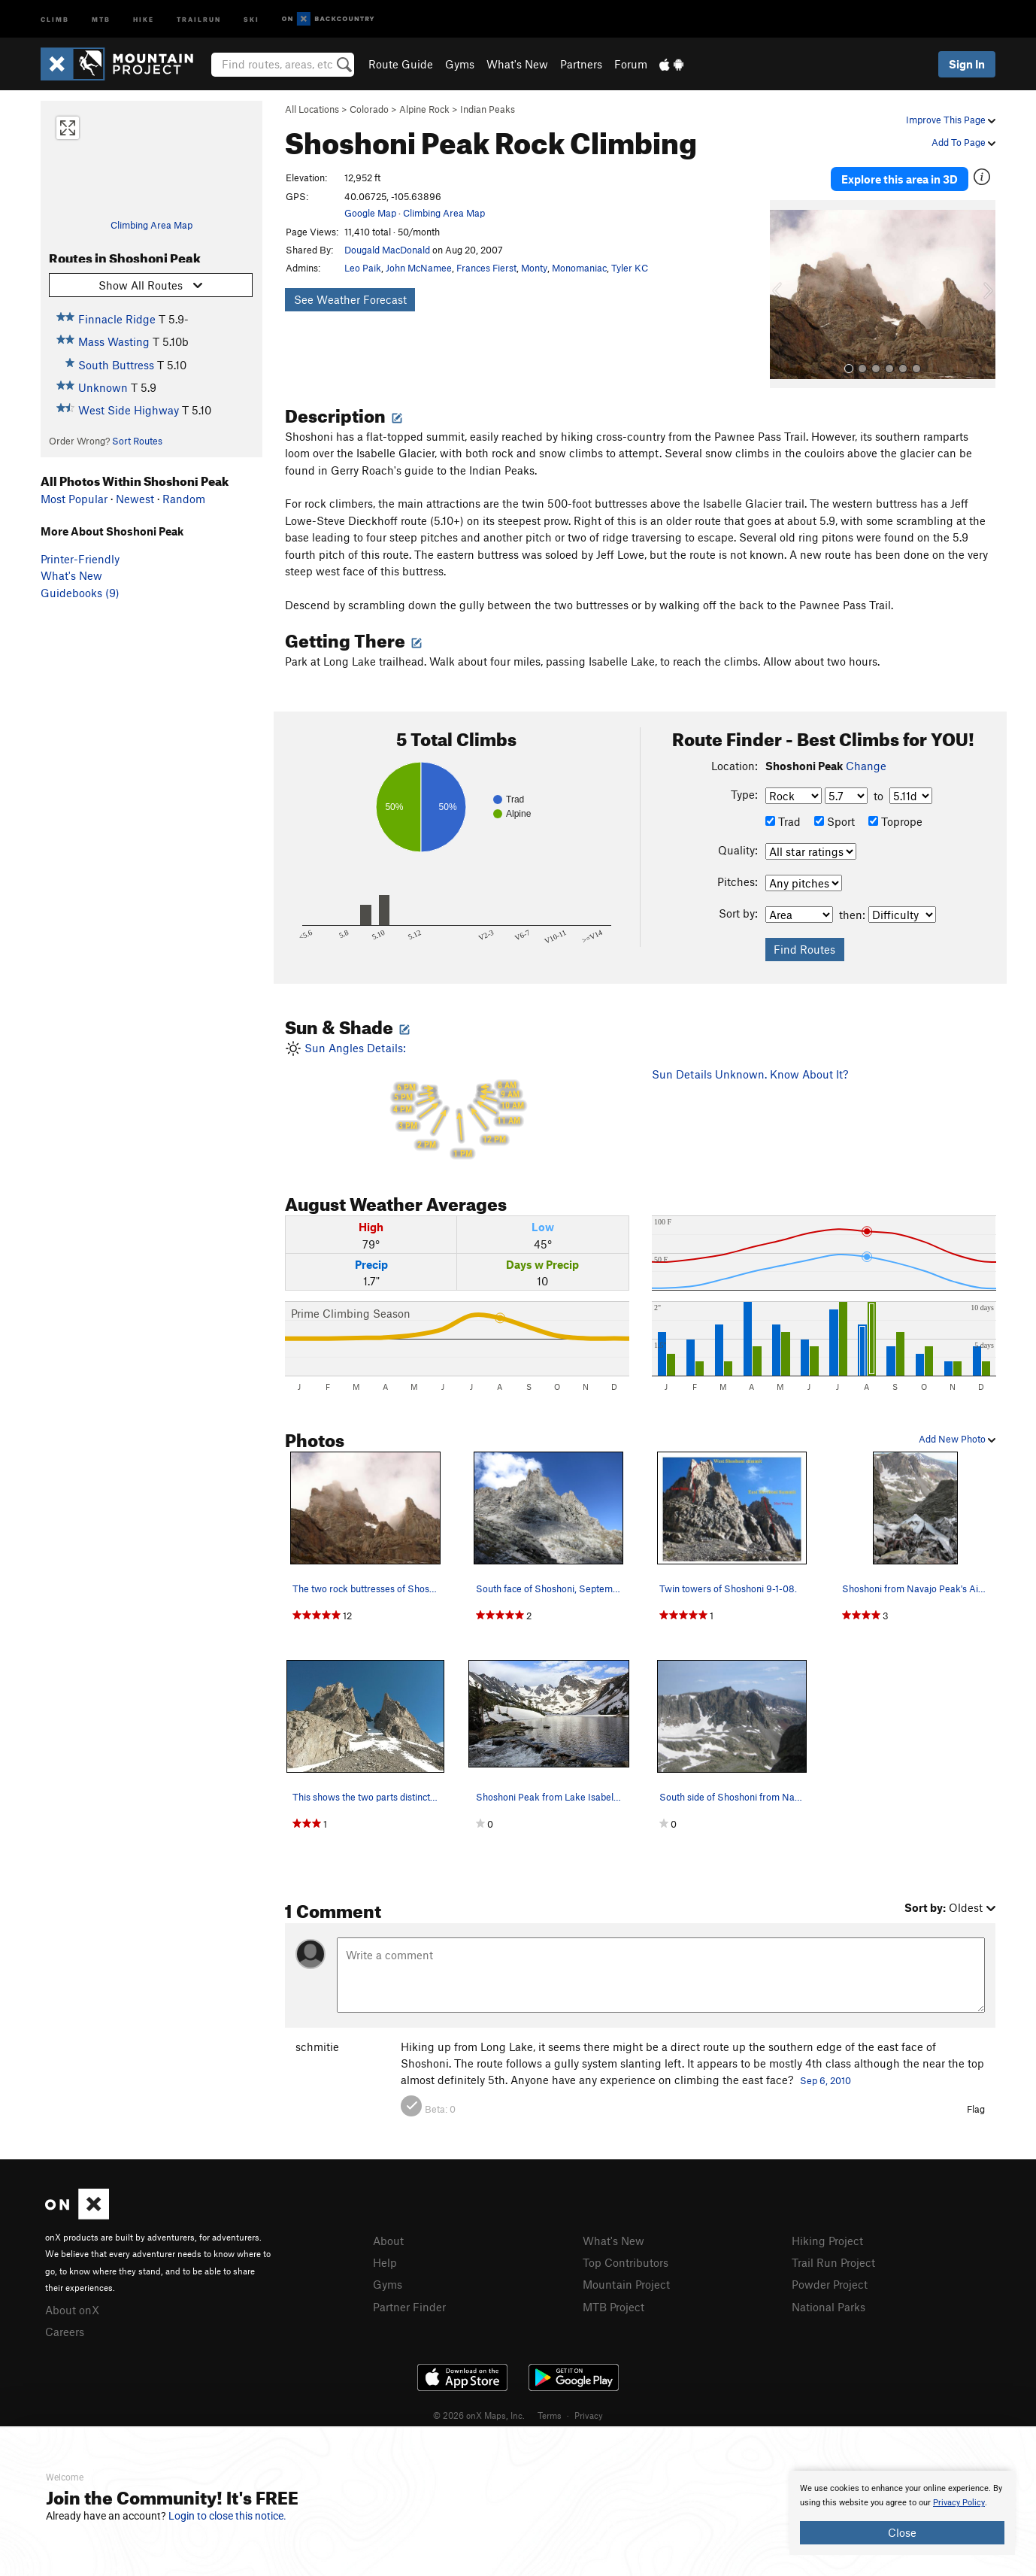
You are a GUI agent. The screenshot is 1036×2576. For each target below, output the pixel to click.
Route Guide (400, 64)
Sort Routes (137, 441)
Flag (976, 2109)
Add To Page (963, 142)
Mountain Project (626, 2284)
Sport (834, 821)
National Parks (828, 2307)
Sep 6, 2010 (825, 2080)
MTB (101, 18)
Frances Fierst (486, 268)
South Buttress (116, 365)
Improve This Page (950, 120)
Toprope (895, 821)
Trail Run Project (833, 2262)
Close (902, 2532)
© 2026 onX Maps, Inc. (479, 2415)
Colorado (369, 109)
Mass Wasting (114, 341)
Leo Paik (362, 268)
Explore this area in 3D (899, 179)
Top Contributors (625, 2262)
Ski (251, 18)
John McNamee (419, 268)
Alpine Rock (424, 109)
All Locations (312, 109)
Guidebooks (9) (80, 592)
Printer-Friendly (80, 559)
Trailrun (199, 18)
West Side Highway (128, 410)
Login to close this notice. (227, 2516)
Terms (550, 2415)
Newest (135, 498)
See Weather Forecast (350, 299)
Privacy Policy (959, 2503)
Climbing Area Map (151, 225)
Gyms (459, 64)
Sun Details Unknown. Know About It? (750, 1074)
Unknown (103, 387)
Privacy (588, 2415)
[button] (785, 294)
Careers (64, 2331)
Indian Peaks (487, 109)
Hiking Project (827, 2240)
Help (385, 2262)
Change (866, 765)
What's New (517, 64)
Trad (783, 821)
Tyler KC (629, 268)
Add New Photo (957, 1439)
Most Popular (74, 498)
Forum (630, 64)
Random (183, 498)
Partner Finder (409, 2307)
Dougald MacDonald (387, 250)
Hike (143, 18)
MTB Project (613, 2307)
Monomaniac (579, 268)
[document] (902, 2512)
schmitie (317, 2046)
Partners (581, 64)
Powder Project (830, 2284)
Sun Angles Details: (457, 1101)
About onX (72, 2310)
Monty (534, 268)
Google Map (370, 213)
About (388, 2240)
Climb (55, 18)
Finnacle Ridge (117, 319)
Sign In (967, 64)
